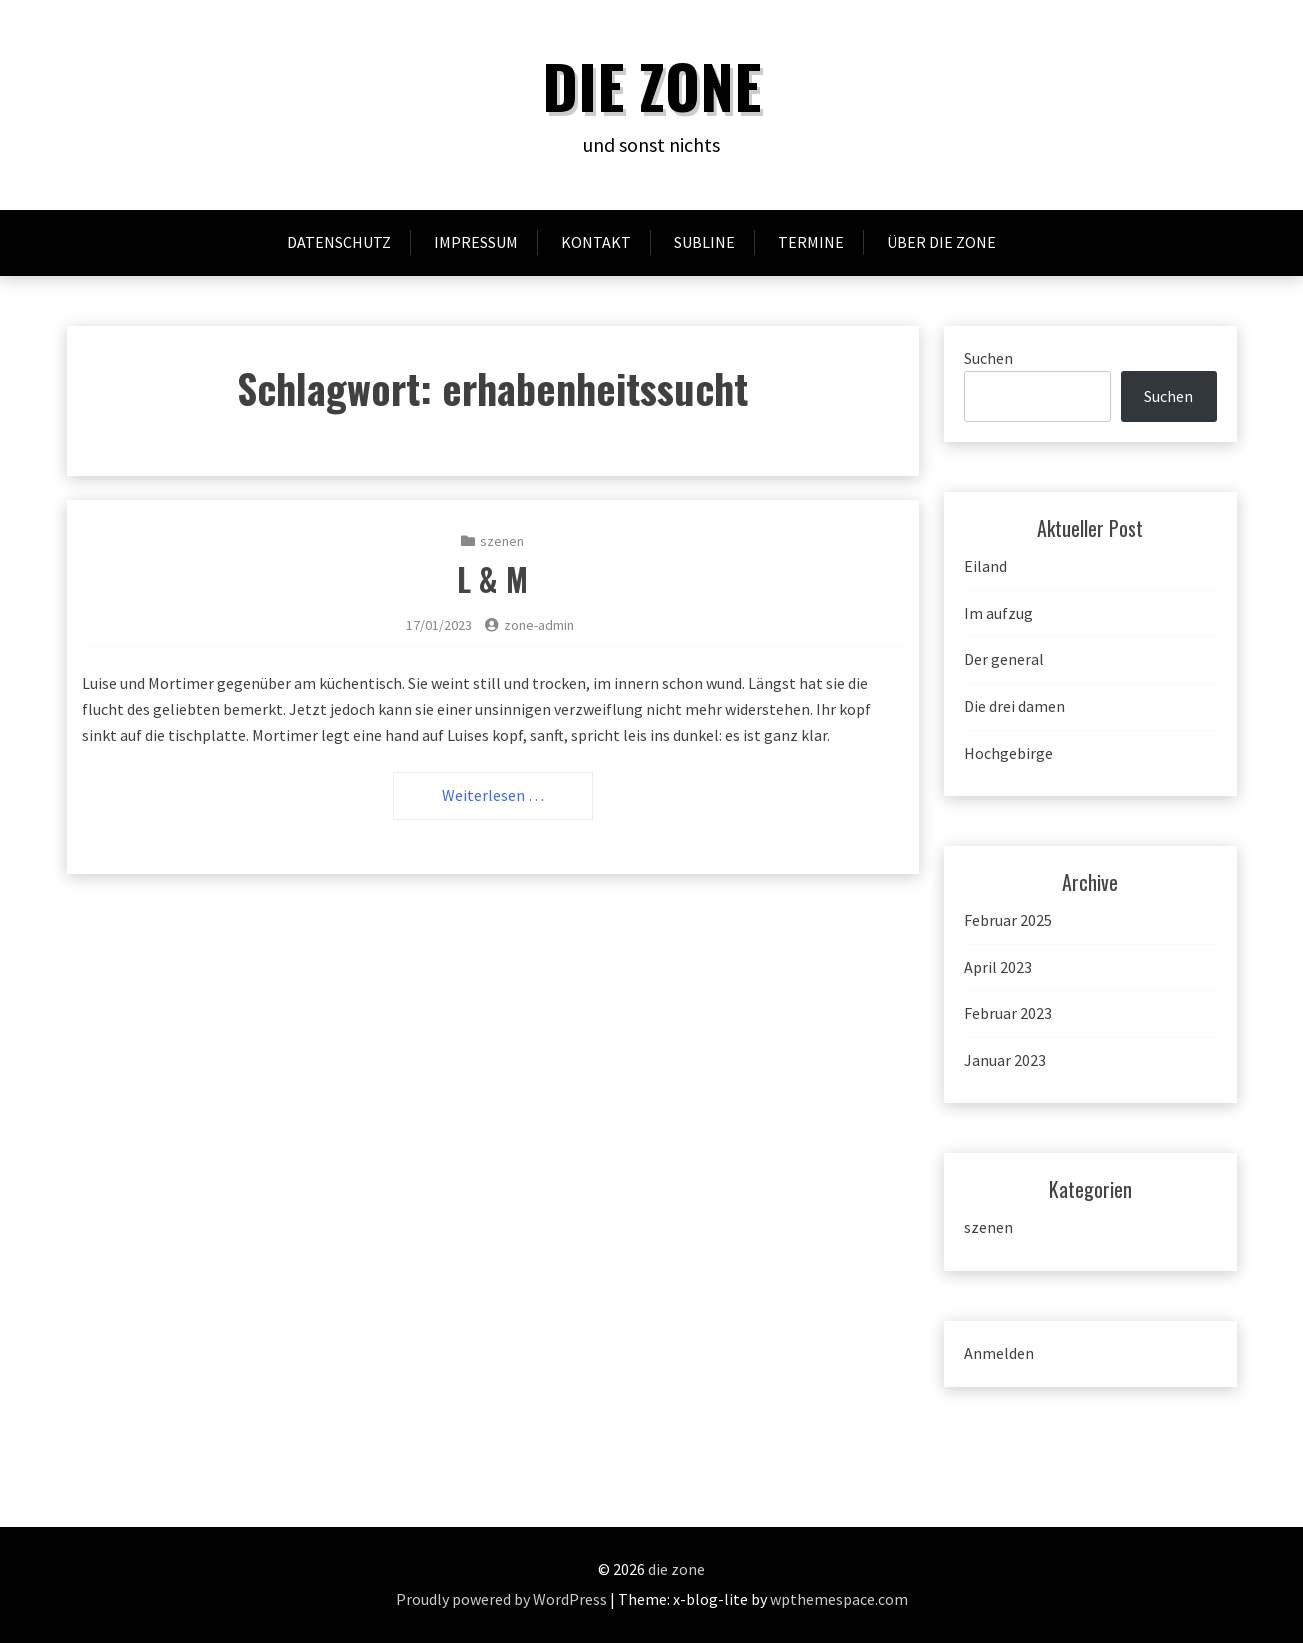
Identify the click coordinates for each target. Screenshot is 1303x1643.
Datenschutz (339, 242)
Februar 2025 (1008, 920)
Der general (1004, 659)
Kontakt (596, 242)
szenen (502, 541)
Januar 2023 (1005, 1060)
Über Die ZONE (941, 242)
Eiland (985, 566)
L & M (492, 578)
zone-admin (539, 625)
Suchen (988, 358)
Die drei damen (1014, 706)
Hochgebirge (1008, 753)
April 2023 (998, 967)
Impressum (476, 242)
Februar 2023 (1008, 1013)
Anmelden (999, 1353)
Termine (811, 242)
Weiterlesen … (493, 795)
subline (704, 242)
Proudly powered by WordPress (501, 1599)
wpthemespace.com (839, 1599)
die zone (651, 84)
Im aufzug (998, 613)
